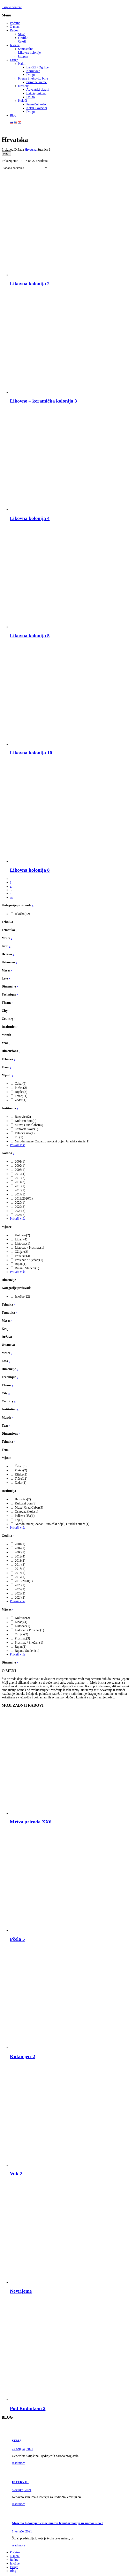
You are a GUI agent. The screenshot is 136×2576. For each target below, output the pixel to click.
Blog (13, 115)
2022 (20, 1206)
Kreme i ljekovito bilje (33, 78)
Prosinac (22, 1255)
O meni (15, 26)
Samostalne (25, 49)
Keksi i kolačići (36, 108)
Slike (21, 34)
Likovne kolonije (29, 52)
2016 (20, 1190)
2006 (20, 1169)
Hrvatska (31, 149)
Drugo (14, 60)
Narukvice (33, 71)
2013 (20, 1178)
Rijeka (21, 1092)
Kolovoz (22, 1235)
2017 (20, 1194)
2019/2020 (24, 1198)
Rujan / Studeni (27, 1268)
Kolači (22, 100)
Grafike (23, 37)
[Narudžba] (25, 168)
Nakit (21, 63)
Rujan (21, 1264)
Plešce (21, 1087)
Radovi (14, 30)
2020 (20, 1202)
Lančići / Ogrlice (37, 67)
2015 (20, 1186)
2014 (20, 1182)
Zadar (20, 1100)
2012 (20, 1174)
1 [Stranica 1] (11, 882)
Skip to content (12, 7)
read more (18, 2463)
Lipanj (21, 1239)
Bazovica (23, 1116)
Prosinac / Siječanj (29, 1260)
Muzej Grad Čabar (29, 1125)
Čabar (21, 1083)
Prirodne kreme (36, 82)
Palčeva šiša (25, 1133)
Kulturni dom (25, 1120)
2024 (20, 1215)
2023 (20, 1210)
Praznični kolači (37, 104)
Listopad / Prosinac (29, 1247)
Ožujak (21, 1251)
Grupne (23, 56)
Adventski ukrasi (37, 89)
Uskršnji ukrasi (36, 93)
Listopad (22, 1243)
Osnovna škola (26, 1129)
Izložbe (15, 45)
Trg (19, 1137)
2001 (20, 1161)
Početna (15, 23)
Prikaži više (17, 1145)
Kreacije (23, 86)
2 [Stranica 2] (11, 886)
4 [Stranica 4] (11, 893)
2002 (20, 1165)
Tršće (21, 1096)
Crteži (22, 41)
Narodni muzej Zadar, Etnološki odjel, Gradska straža (52, 1141)
